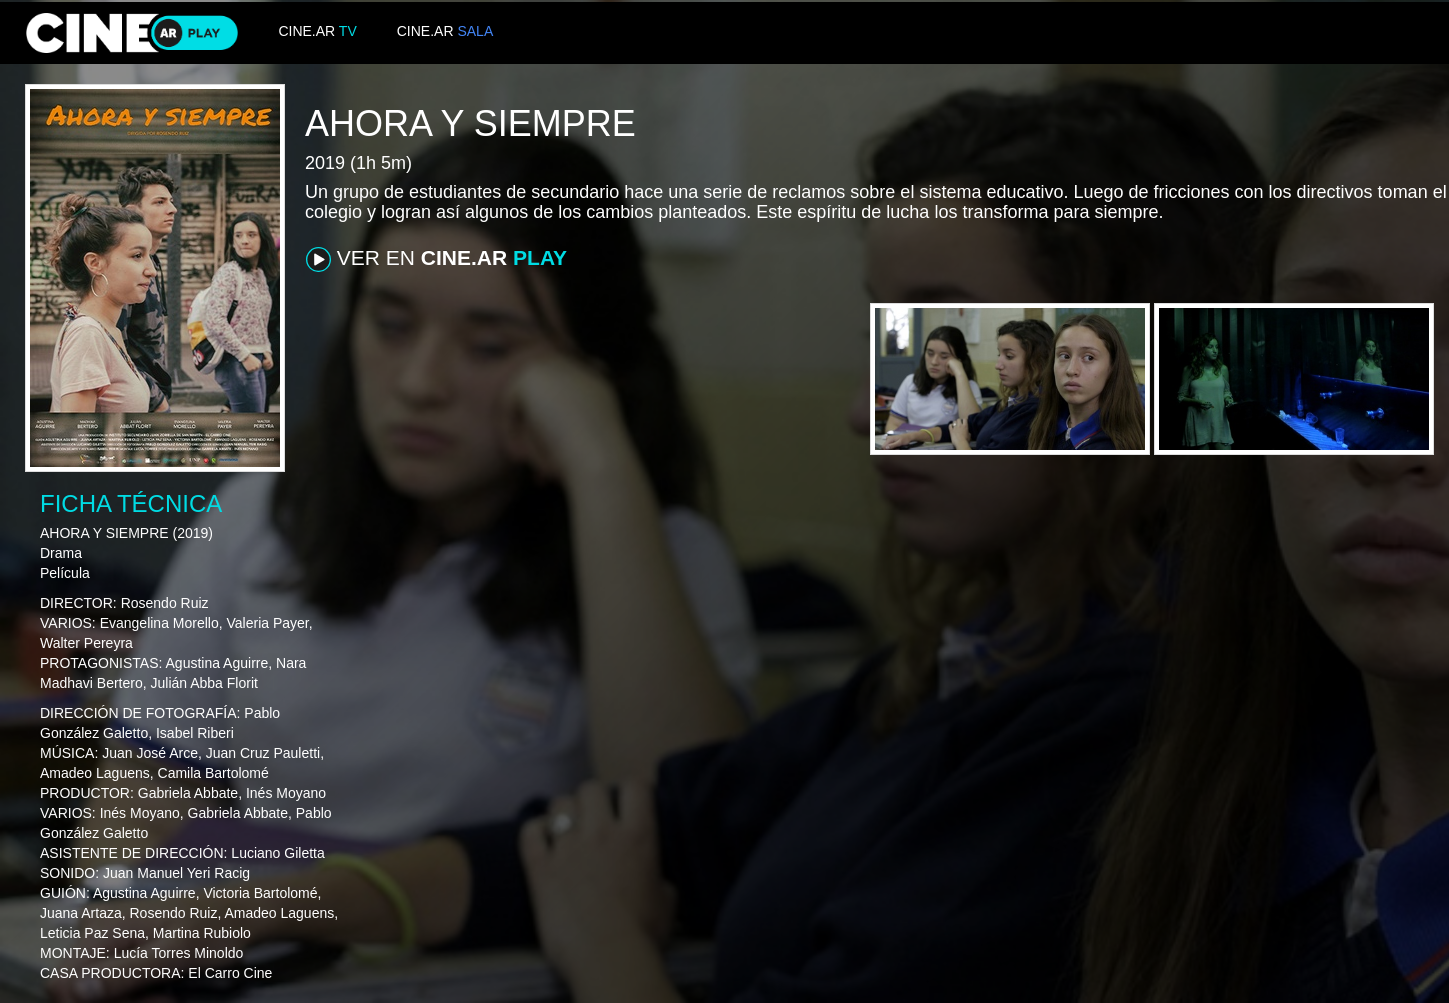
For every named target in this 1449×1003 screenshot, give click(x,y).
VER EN (436, 259)
